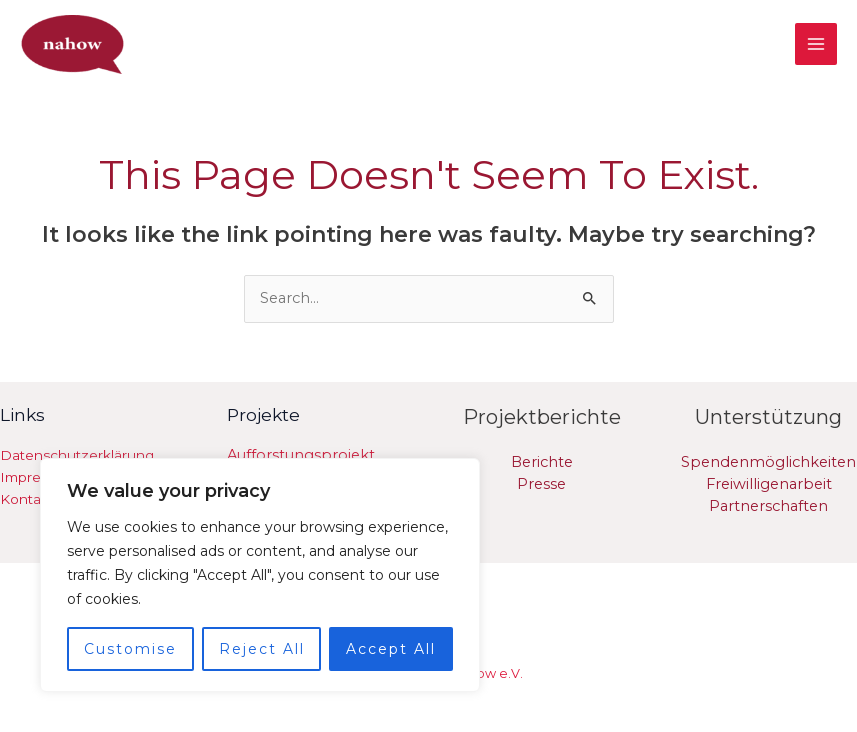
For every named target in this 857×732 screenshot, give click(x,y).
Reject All (262, 649)
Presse (541, 481)
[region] (260, 575)
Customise (130, 649)
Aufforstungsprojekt (301, 452)
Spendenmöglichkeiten (768, 459)
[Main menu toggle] (816, 43)
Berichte (542, 459)
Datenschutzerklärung (77, 452)
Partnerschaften (768, 503)
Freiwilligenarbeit (769, 481)
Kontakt (27, 496)
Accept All (391, 649)
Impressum (38, 474)
